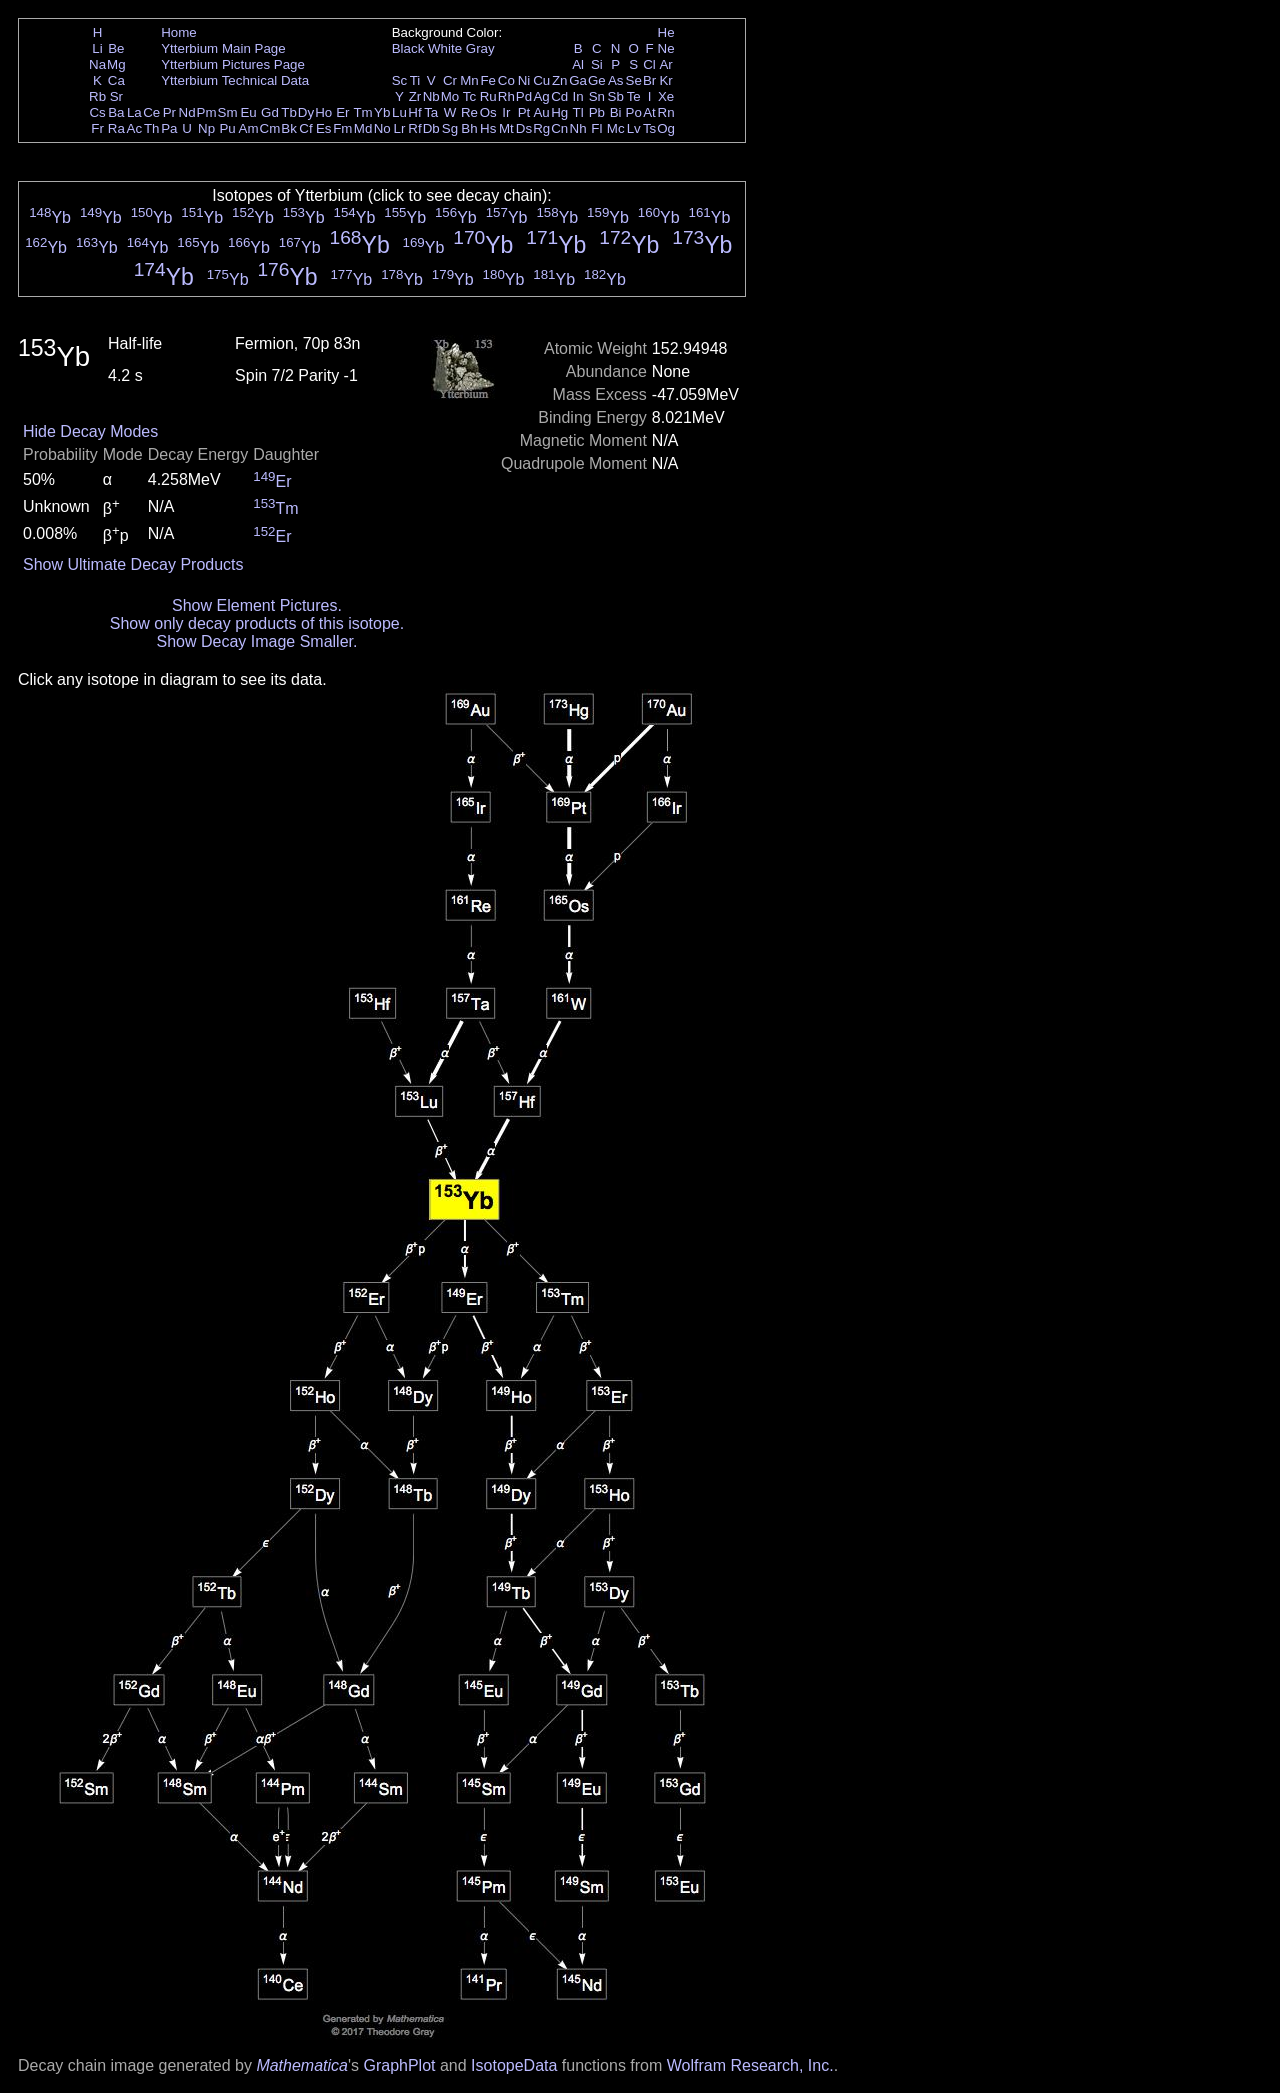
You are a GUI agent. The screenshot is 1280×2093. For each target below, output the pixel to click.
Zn (560, 80)
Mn (469, 80)
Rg (541, 128)
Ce (151, 112)
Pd (524, 96)
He (666, 32)
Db (431, 128)
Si (597, 64)
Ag (541, 96)
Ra (116, 128)
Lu (399, 112)
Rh (506, 96)
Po (634, 112)
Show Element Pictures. (257, 605)
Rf (414, 128)
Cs (97, 112)
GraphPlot (399, 2065)
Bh (469, 128)
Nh (578, 128)
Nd (187, 112)
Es (324, 128)
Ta (431, 112)
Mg (116, 64)
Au (541, 112)
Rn (666, 112)
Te (634, 96)
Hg (559, 112)
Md (363, 128)
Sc (400, 80)
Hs (488, 128)
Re (469, 112)
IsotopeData (514, 2065)
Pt (524, 112)
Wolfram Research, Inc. (750, 2065)
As (616, 80)
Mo (450, 96)
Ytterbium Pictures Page (233, 64)
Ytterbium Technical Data (235, 80)
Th (152, 128)
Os (488, 112)
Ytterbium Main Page (223, 48)
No (382, 128)
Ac (135, 128)
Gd (270, 112)
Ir (506, 112)
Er (342, 112)
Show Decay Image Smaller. (256, 641)
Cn (559, 128)
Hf (414, 112)
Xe (666, 96)
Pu (227, 128)
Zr (415, 96)
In (578, 96)
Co (506, 80)
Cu (541, 80)
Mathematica (302, 2065)
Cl (649, 64)
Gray (480, 48)
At (649, 112)
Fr (97, 128)
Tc (469, 96)
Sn (597, 96)
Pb (597, 112)
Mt (506, 128)
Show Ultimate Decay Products (133, 564)
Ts (649, 128)
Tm (362, 112)
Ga (578, 80)
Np (206, 128)
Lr (400, 128)
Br (649, 80)
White (445, 48)
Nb (431, 96)
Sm (228, 112)
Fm (342, 128)
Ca (116, 80)
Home (179, 32)
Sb (616, 96)
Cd (559, 96)
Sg (450, 128)
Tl (578, 112)
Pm (207, 112)
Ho (323, 112)
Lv (634, 128)
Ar (665, 64)
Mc (616, 128)
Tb (289, 112)
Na (97, 64)
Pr (169, 112)
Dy (306, 112)
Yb (382, 112)
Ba (116, 112)
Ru (488, 96)
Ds (524, 128)
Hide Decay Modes (90, 431)
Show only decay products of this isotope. (257, 623)
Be (116, 48)
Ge (597, 80)
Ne (666, 48)
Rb (97, 96)
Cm (270, 128)
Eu (248, 112)
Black (408, 48)
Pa (169, 128)
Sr (116, 96)
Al (578, 64)
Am (249, 128)
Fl (596, 128)
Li (97, 48)
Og (666, 128)
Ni (524, 80)
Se (634, 80)
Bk (289, 128)
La (134, 112)
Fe (488, 80)
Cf (305, 128)
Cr (450, 80)
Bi (616, 112)
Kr (665, 80)
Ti (415, 80)
